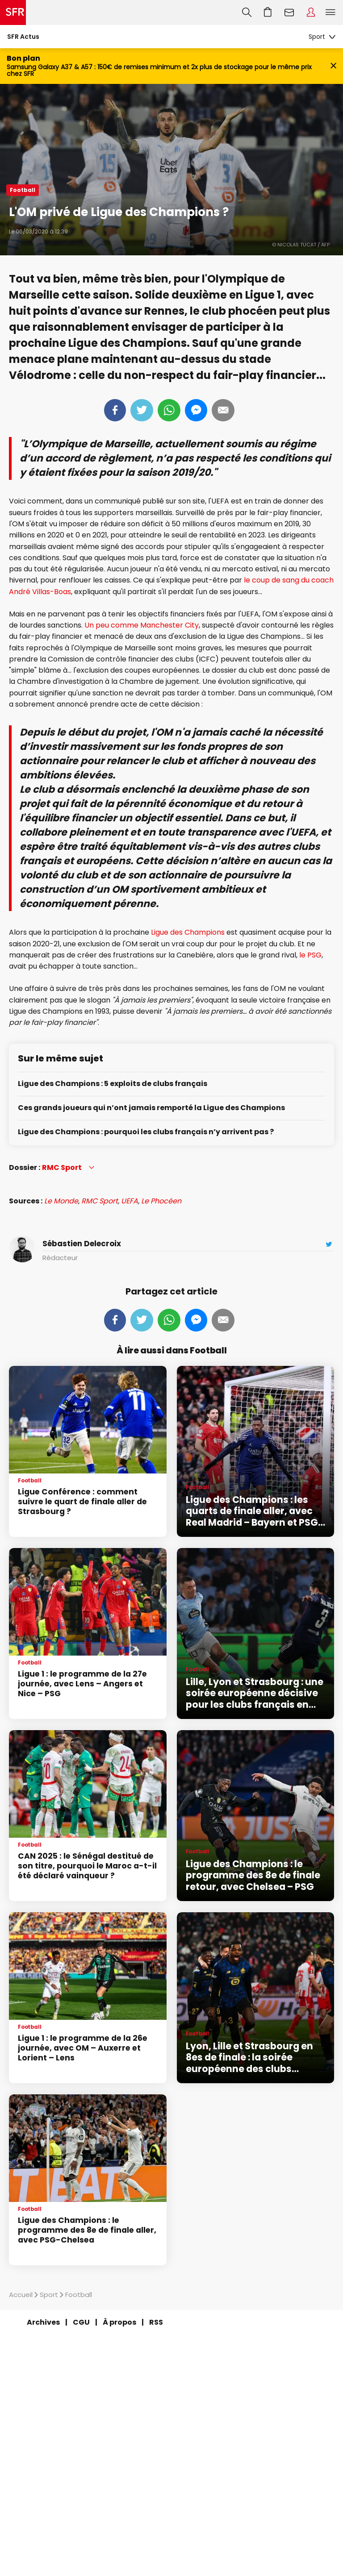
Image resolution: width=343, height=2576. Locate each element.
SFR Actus (23, 36)
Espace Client (311, 12)
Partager (115, 410)
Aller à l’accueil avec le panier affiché (268, 12)
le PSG (310, 955)
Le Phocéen (161, 1201)
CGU (81, 2322)
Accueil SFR (13, 12)
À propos (119, 2322)
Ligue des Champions (188, 932)
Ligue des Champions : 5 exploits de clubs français (112, 1084)
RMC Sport (99, 1201)
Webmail (289, 12)
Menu (330, 12)
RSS (156, 2322)
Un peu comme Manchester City (141, 625)
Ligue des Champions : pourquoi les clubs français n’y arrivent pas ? (146, 1132)
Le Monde (61, 1201)
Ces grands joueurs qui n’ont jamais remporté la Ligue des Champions (151, 1108)
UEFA (129, 1201)
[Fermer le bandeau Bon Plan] (333, 66)
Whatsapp (169, 410)
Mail (223, 410)
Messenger (196, 410)
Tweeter (141, 410)
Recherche (246, 12)
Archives (43, 2322)
